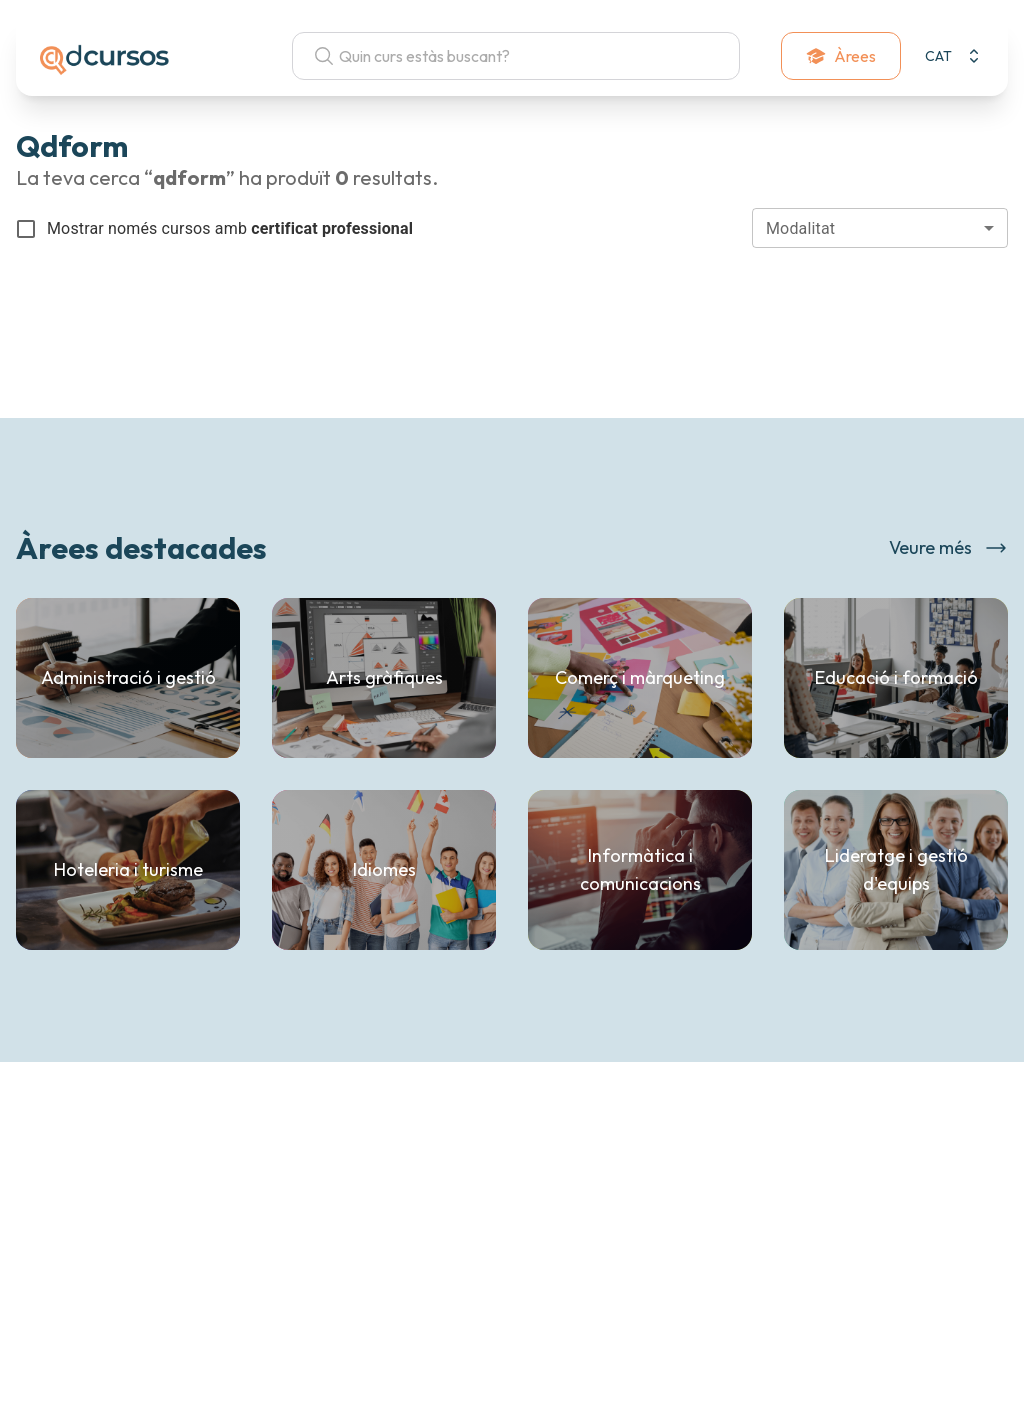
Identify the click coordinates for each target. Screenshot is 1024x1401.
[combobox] (880, 228)
